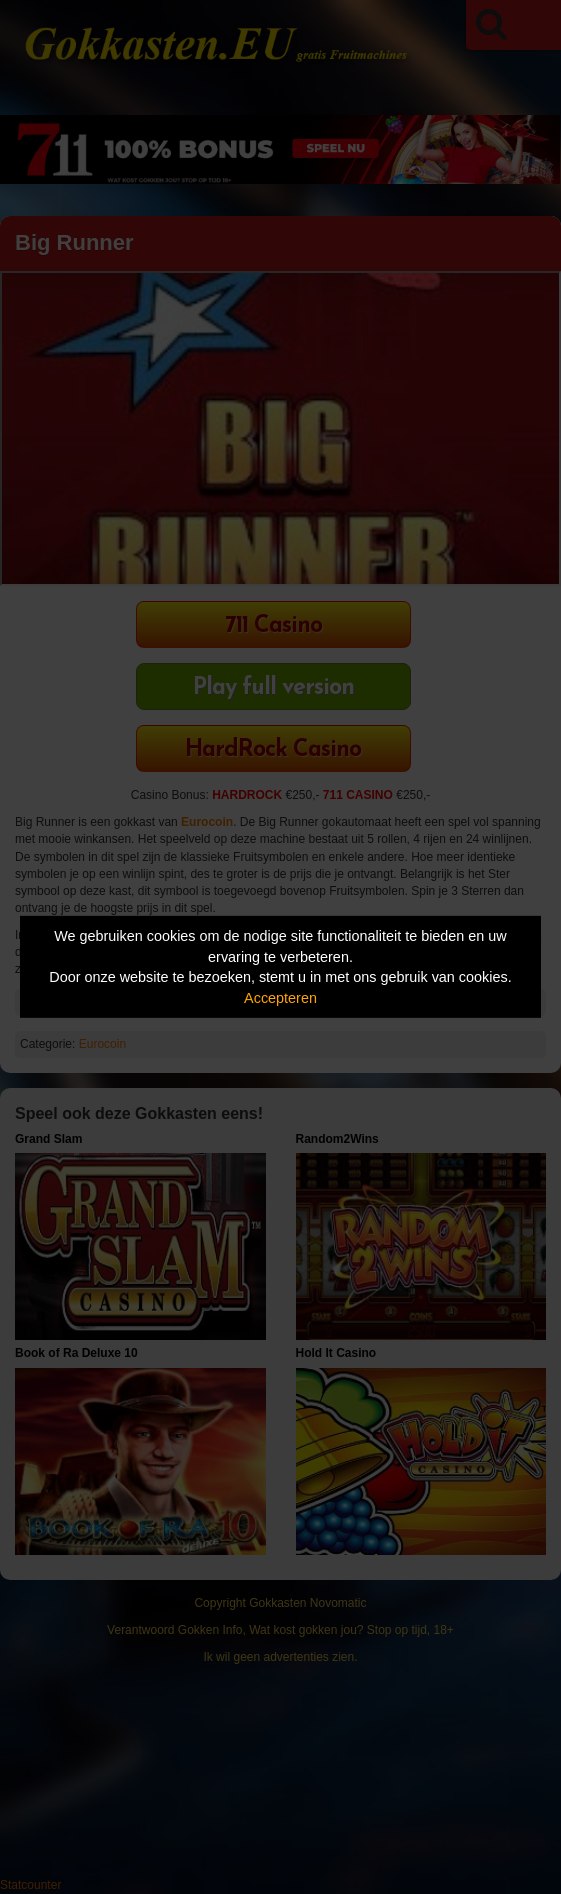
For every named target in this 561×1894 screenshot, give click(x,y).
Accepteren (280, 998)
